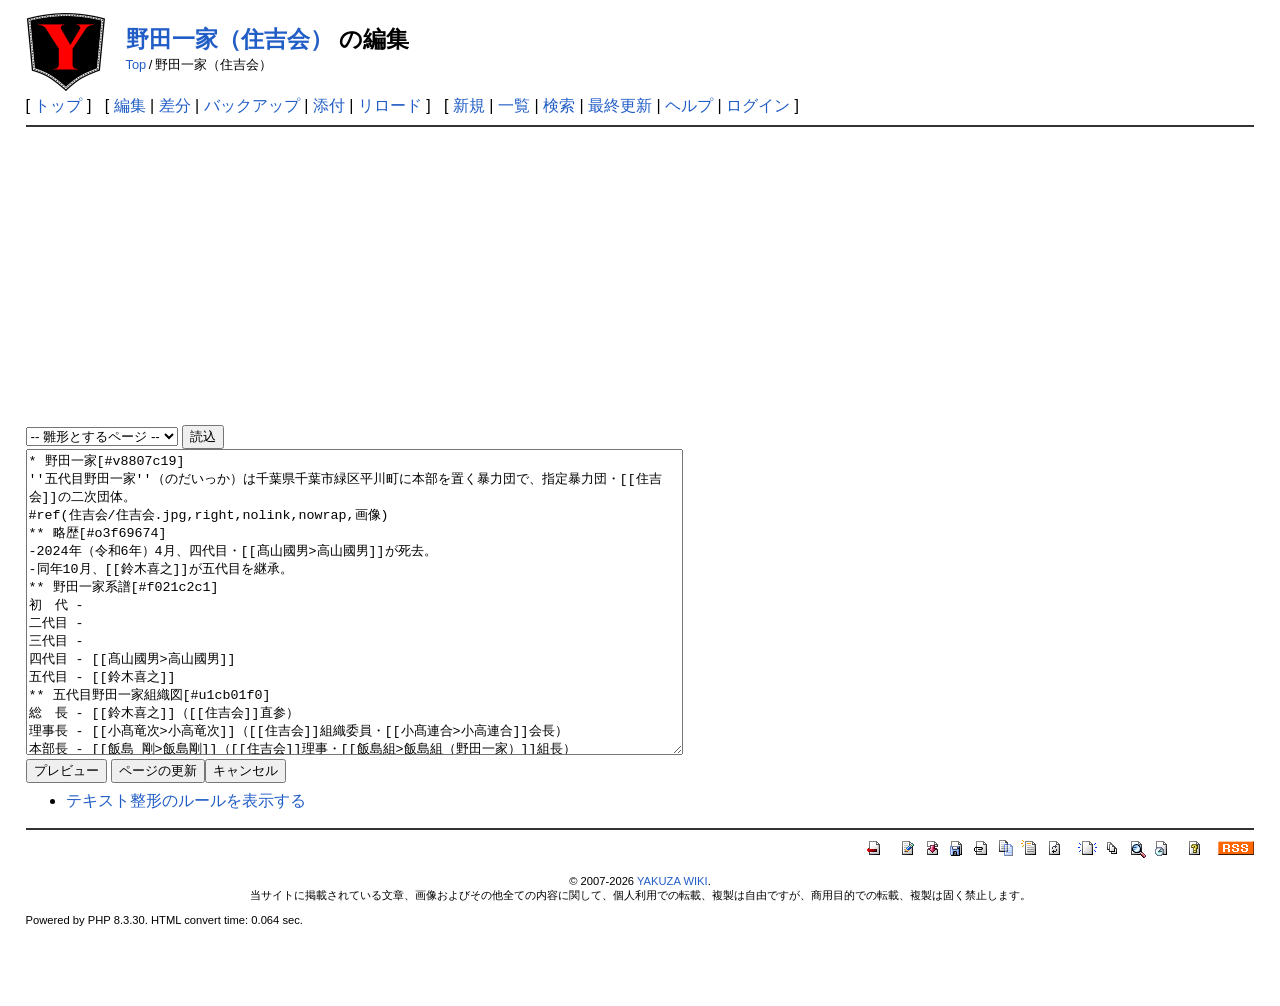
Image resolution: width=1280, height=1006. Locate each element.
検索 (559, 105)
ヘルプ (689, 105)
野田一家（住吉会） (229, 39)
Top (136, 64)
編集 (130, 105)
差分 (175, 105)
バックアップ (252, 105)
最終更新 (620, 105)
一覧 (514, 105)
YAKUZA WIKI (672, 941)
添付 (329, 105)
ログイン (758, 105)
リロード (390, 105)
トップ (58, 105)
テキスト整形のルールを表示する (186, 860)
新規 (469, 105)
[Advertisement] (640, 277)
